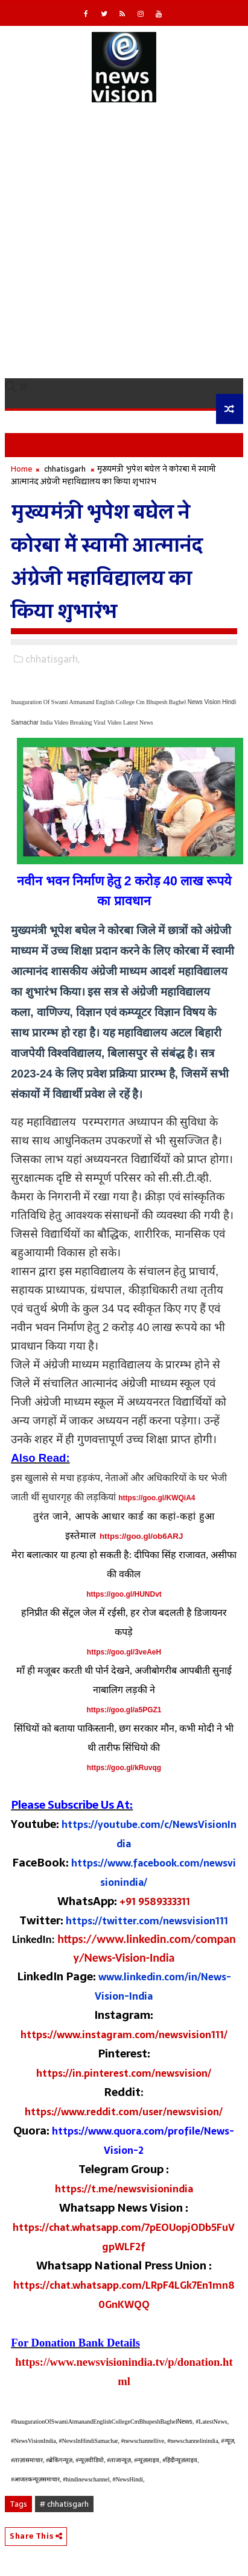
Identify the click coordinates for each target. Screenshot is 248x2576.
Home (22, 469)
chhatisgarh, (52, 659)
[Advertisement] (124, 248)
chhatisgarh (65, 469)
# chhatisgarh (64, 2504)
